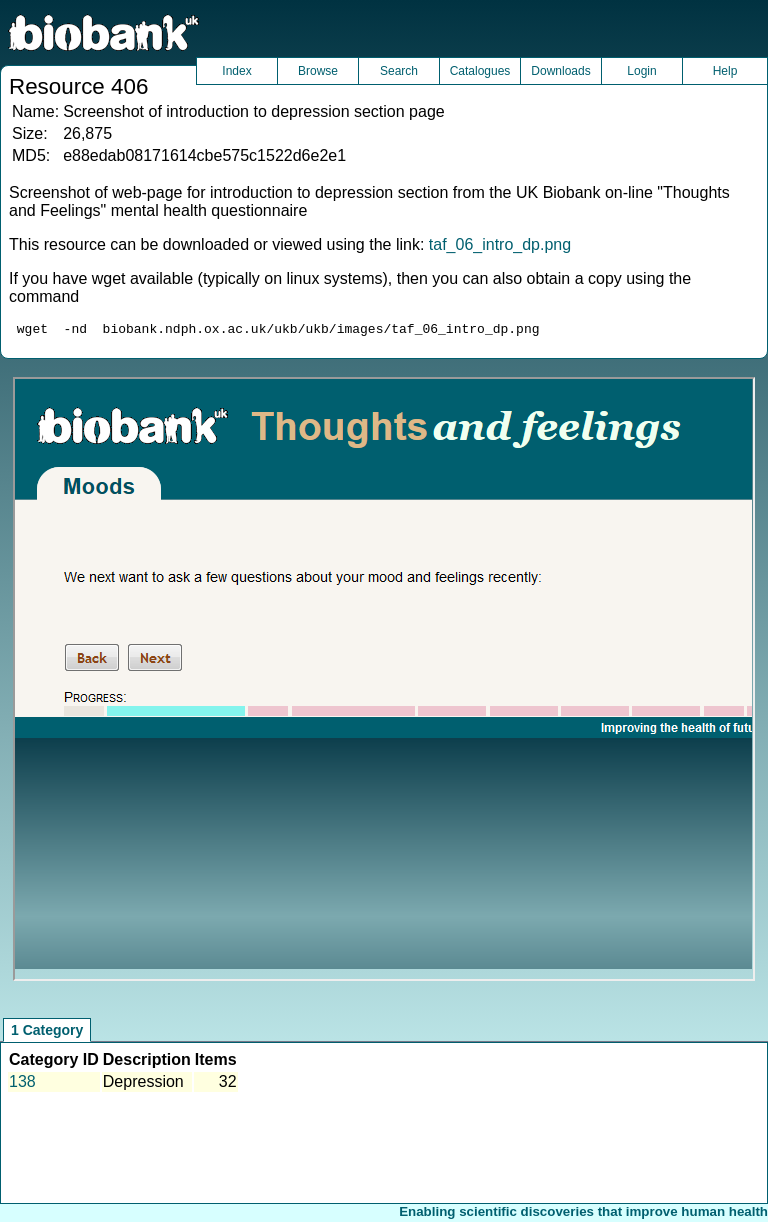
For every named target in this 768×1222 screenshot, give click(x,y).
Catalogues (480, 71)
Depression (143, 1084)
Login (641, 71)
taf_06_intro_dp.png (500, 244)
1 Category (47, 1033)
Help (725, 71)
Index (236, 71)
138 (22, 1084)
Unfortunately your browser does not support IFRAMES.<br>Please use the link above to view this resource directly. (383, 682)
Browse (318, 71)
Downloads (560, 71)
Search (399, 71)
